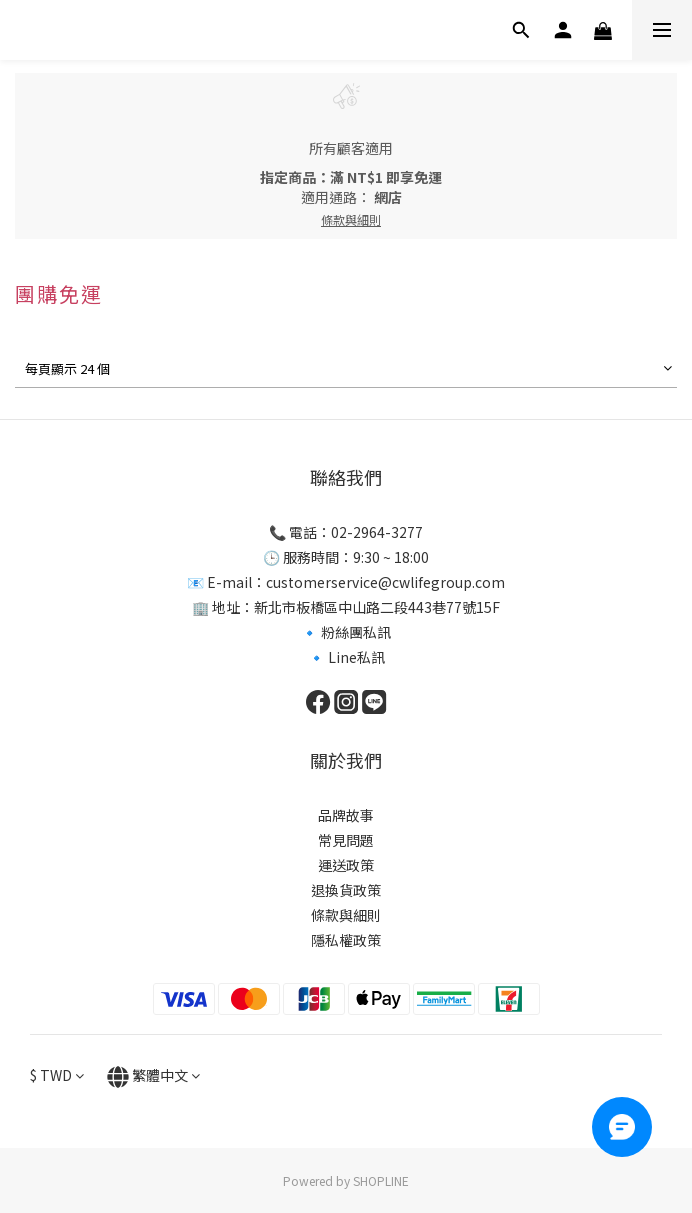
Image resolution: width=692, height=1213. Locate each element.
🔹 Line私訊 (346, 657)
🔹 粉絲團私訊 (346, 632)
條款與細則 (346, 915)
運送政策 (346, 865)
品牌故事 (346, 815)
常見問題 (346, 840)
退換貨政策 (346, 890)
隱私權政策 (346, 940)
